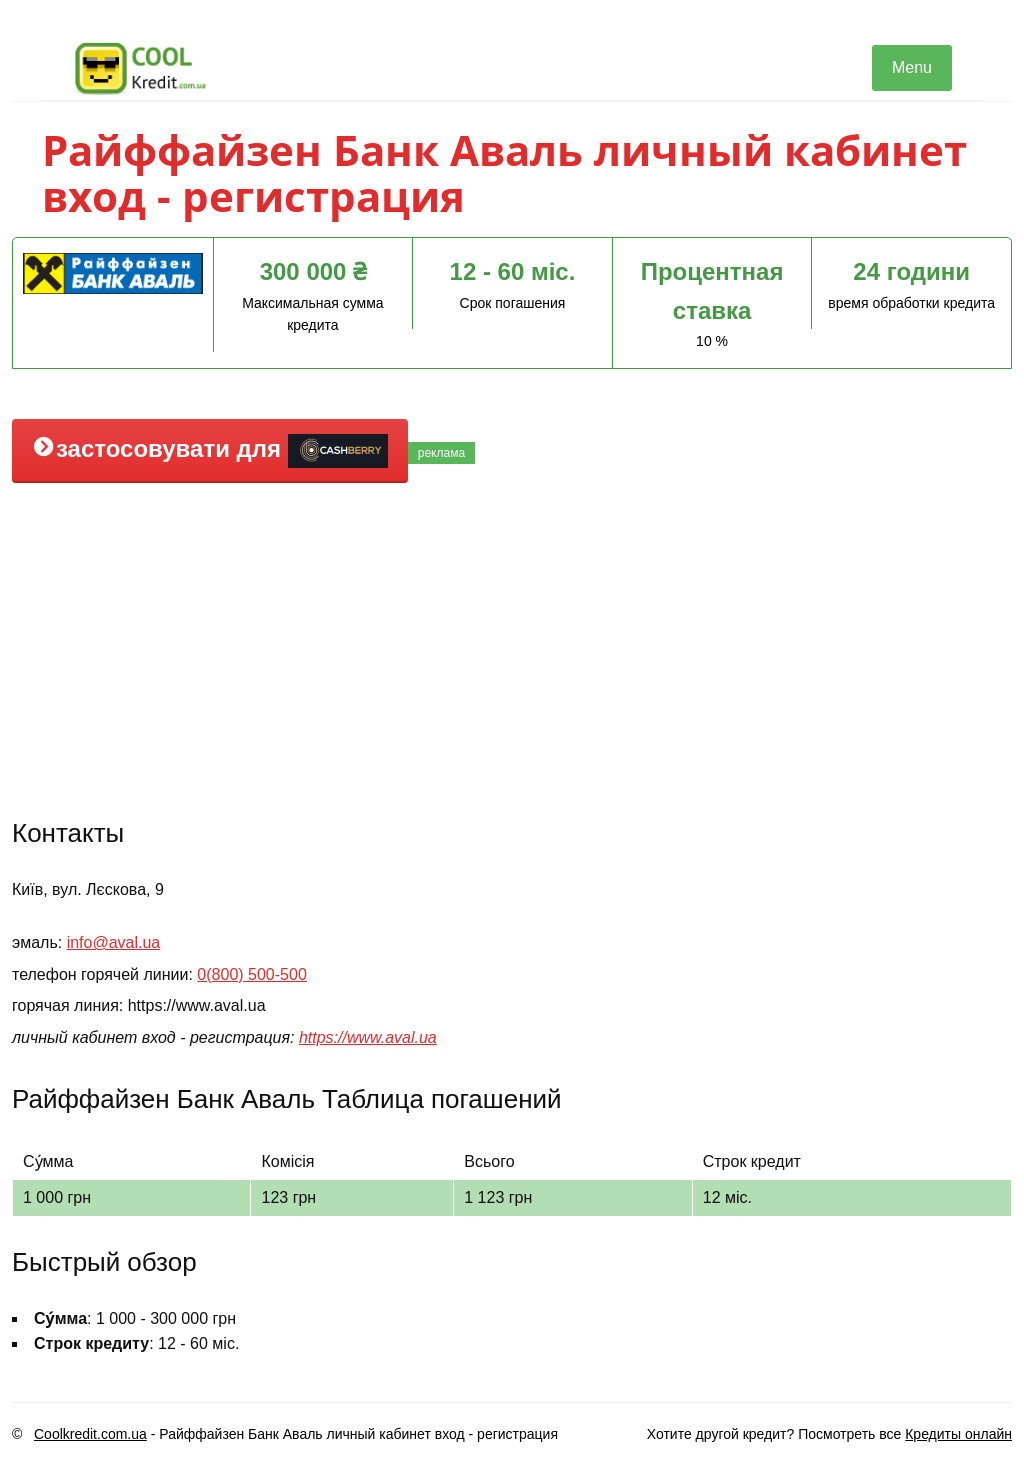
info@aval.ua (114, 942)
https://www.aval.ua (368, 1037)
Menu (912, 67)
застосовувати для (210, 451)
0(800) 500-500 (251, 974)
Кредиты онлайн (958, 1434)
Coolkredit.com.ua (90, 1434)
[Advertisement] (512, 648)
